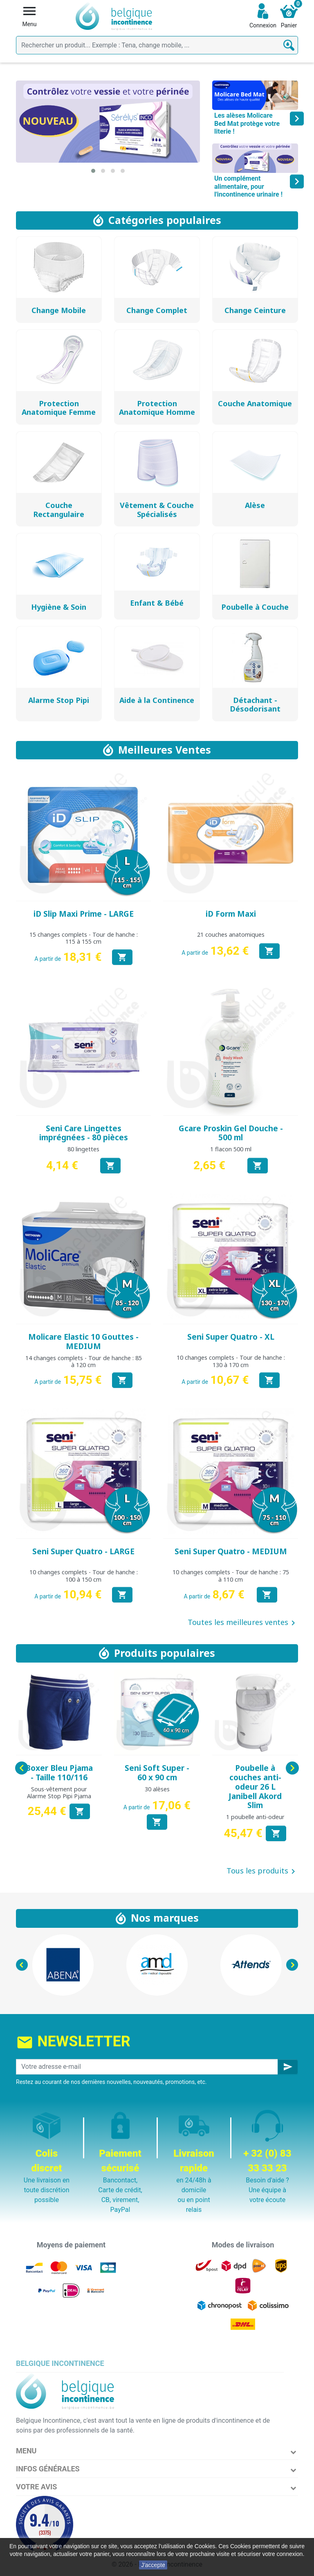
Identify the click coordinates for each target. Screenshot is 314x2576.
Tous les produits (262, 1871)
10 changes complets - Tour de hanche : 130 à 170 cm (231, 1361)
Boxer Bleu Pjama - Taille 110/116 (59, 1773)
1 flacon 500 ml (230, 1149)
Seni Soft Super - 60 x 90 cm (157, 1773)
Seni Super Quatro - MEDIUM (231, 1551)
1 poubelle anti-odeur (255, 1817)
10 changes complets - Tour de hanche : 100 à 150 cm (83, 1575)
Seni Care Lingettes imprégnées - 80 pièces (83, 1133)
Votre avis (36, 2486)
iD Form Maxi (231, 914)
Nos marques (165, 1918)
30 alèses (157, 1789)
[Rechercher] (157, 45)
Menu (26, 2450)
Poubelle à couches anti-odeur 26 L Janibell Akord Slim (255, 1787)
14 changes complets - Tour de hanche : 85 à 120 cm (83, 1361)
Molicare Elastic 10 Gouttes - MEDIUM (83, 1342)
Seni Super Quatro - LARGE (83, 1551)
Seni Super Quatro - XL (230, 1337)
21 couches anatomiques (231, 934)
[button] (93, 171)
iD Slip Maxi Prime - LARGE (84, 914)
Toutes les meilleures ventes (243, 1623)
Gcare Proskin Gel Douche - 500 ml (231, 1133)
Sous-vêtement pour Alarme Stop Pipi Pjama (59, 1792)
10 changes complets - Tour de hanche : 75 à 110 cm (231, 1575)
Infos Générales (48, 2468)
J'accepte (153, 2565)
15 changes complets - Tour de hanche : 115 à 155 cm (83, 938)
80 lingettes (83, 1149)
